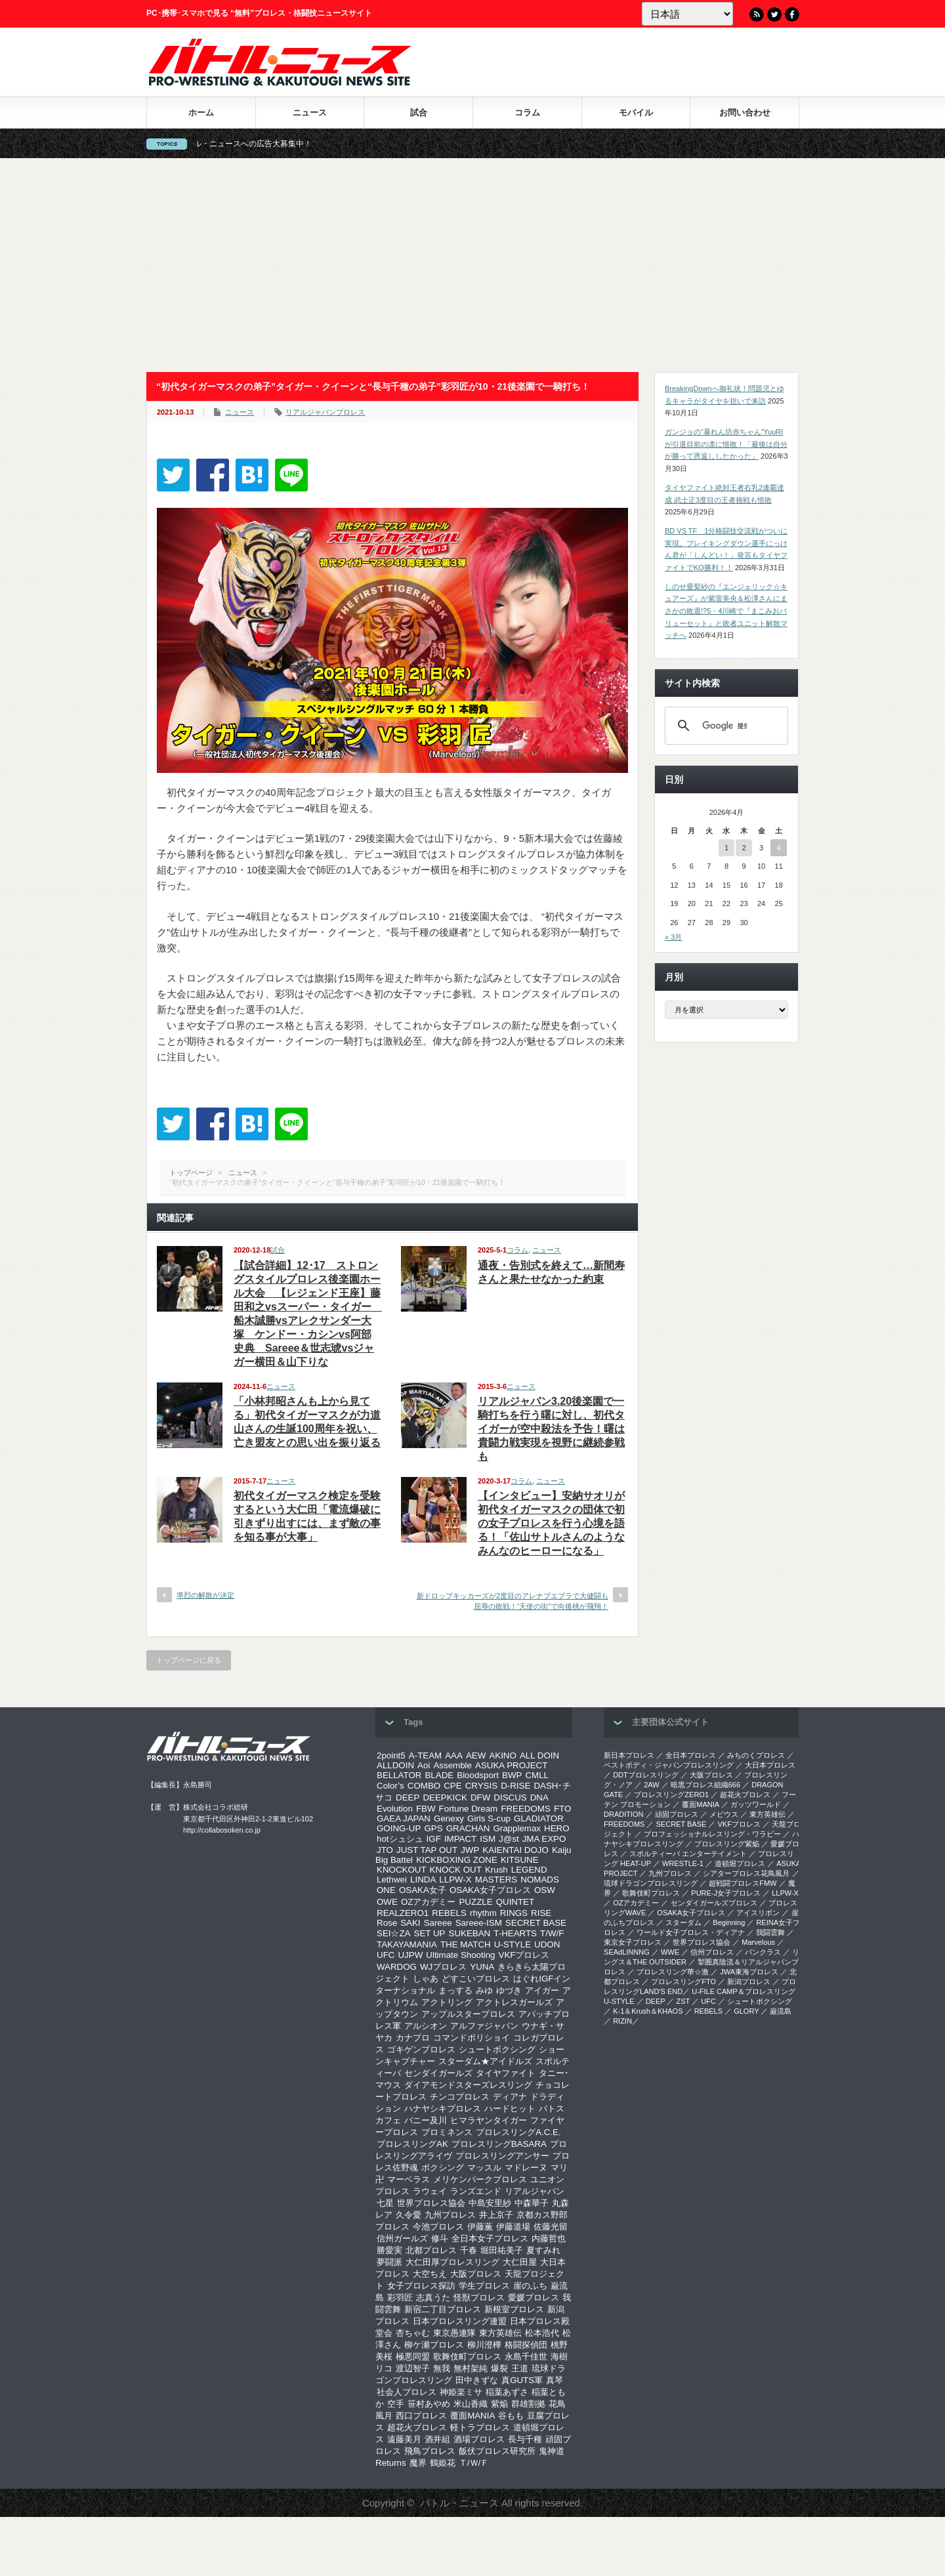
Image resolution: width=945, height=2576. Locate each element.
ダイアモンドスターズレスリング (468, 2085)
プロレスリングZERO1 (671, 1794)
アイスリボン (758, 1913)
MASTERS (496, 1879)
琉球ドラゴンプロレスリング (651, 1883)
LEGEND (529, 1870)
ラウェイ (430, 2191)
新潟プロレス (748, 1981)
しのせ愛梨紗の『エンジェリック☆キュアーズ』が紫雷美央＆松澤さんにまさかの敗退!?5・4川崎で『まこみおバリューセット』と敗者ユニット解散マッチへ (726, 611)
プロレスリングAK (412, 2144)
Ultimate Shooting (460, 1955)
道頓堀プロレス (740, 1863)
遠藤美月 (404, 2439)
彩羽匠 (400, 2297)
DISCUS (510, 1797)
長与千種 (525, 2439)
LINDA (423, 1879)
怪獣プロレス (479, 2297)
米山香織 (470, 2404)
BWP (512, 1775)
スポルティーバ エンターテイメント (688, 1854)
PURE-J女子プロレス (726, 1893)
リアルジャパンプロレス (325, 412)
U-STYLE (512, 1944)
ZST (683, 2001)
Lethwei (392, 1879)
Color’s (390, 1786)
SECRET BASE (535, 1923)
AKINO (502, 1755)
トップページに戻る (188, 1660)
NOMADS (539, 1879)
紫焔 (499, 2404)
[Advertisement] (472, 265)
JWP (470, 1850)
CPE (452, 1786)
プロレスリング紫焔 (726, 1844)
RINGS (514, 1913)
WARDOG (397, 1967)
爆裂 (499, 2368)
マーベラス (408, 2179)
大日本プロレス (770, 1765)
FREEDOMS (526, 1809)
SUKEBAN (470, 1933)
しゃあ (425, 1979)
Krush (496, 1870)
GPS (433, 1828)
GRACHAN (468, 1828)
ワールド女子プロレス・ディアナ (691, 1932)
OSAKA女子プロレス (490, 1890)
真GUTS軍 (522, 2380)
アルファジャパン (484, 2026)
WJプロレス (443, 1967)
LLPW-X (455, 1879)
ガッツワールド (755, 1804)
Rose (387, 1923)
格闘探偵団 (526, 2345)
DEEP (407, 1797)
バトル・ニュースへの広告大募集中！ (293, 143)
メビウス (723, 1814)
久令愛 (408, 2215)
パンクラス (763, 1952)
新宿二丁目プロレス (442, 2309)
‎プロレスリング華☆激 (673, 1972)
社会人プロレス (406, 2392)
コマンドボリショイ (471, 2038)
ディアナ (510, 2097)
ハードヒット (510, 2108)
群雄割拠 (528, 2404)
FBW (426, 1809)
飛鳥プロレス (429, 2451)
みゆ (484, 1990)
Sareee (438, 1923)
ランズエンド (475, 2191)
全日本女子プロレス (490, 2238)
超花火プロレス (417, 2427)
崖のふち (530, 2286)
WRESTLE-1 (683, 1863)
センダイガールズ (438, 2073)
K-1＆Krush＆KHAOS (647, 2011)
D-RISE (515, 1786)
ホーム (201, 112)
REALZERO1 (403, 1913)
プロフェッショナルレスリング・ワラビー (712, 1834)
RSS (757, 14)
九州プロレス (450, 2215)
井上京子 (496, 2215)
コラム (527, 112)
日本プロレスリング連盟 (460, 2321)
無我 (441, 2368)
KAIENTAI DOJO (515, 1850)
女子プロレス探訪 (421, 2286)
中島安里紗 (490, 2203)
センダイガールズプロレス (714, 1903)
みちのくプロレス (756, 1755)
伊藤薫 (480, 2227)
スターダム (683, 1922)
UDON (547, 1944)
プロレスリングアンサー (502, 2156)
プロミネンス (446, 2132)
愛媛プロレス (533, 2297)
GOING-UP (399, 1828)
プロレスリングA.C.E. (518, 2132)
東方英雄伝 (500, 2333)
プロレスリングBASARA (499, 2144)
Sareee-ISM (478, 1923)
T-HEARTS (515, 1933)
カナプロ (413, 2038)
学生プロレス (484, 2286)
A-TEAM (425, 1755)
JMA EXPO (544, 1839)
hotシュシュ (400, 1839)
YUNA (482, 1967)
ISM (487, 1839)
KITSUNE (520, 1860)
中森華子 (531, 2203)
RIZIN (622, 2021)
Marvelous (758, 1942)
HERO (557, 1828)
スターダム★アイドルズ (485, 2061)
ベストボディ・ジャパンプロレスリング (669, 1765)
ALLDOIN (395, 1765)
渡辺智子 (413, 2368)
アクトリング (446, 2002)
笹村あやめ (429, 2404)
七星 (385, 2203)
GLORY (746, 2011)
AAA (454, 1755)
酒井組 (437, 2439)
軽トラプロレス (480, 2427)
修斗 (439, 2238)
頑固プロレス (676, 1814)
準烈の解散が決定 (205, 1595)
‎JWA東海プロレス (749, 1972)
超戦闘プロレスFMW (742, 1883)
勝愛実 (389, 2250)
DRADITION (624, 1814)
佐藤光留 (551, 2227)
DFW (480, 1797)
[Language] (687, 14)
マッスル (484, 2167)
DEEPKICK (445, 1797)
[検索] (724, 726)
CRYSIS (481, 1786)
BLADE (439, 1775)
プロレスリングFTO (683, 1981)
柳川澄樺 (484, 2345)
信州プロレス (712, 1952)
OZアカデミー (428, 1902)
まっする (455, 1990)
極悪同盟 (413, 2356)
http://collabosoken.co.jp (222, 1830)
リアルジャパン (534, 2191)
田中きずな (476, 2380)
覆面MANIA (472, 2415)
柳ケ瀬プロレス (434, 2345)
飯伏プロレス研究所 (497, 2451)
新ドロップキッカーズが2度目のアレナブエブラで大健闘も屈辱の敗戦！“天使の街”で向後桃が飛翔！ (512, 1601)
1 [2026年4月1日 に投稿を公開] (726, 848)
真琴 (554, 2380)
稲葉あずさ (507, 2392)
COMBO (424, 1786)
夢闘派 (389, 2262)
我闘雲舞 (770, 1932)
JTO (385, 1850)
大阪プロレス (475, 2274)
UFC (385, 1955)
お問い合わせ (744, 112)
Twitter (774, 14)
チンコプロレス (460, 2097)
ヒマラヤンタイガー (488, 2120)
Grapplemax (517, 1828)
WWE (670, 1952)
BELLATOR (399, 1775)
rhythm (483, 1913)
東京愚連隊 (454, 2333)
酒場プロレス (479, 2439)
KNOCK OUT (456, 1870)
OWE (387, 1902)
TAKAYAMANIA (407, 1944)
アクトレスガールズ (514, 2002)
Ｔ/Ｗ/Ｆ (474, 2463)
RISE (541, 1913)
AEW (476, 1755)
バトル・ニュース (459, 2502)
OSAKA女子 (422, 1890)
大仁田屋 (520, 2262)
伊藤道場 (513, 2227)
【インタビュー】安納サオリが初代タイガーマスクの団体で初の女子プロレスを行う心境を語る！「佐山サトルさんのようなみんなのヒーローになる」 (551, 1523)
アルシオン (425, 2026)
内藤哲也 (549, 2238)
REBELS (449, 1913)
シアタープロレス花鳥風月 (746, 1873)
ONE (386, 1890)
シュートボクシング (497, 2049)
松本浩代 (542, 2333)
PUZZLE (475, 1902)
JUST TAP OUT (426, 1850)
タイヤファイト (506, 2073)
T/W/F (552, 1933)
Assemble (452, 1765)
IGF (434, 1839)
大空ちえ (430, 2274)
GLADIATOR (539, 1818)
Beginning (729, 1922)
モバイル (636, 112)
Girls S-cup (489, 1818)
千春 (468, 2250)
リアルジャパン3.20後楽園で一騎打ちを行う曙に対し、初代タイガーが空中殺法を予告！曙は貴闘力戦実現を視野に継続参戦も (551, 1429)
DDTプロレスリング (646, 1775)
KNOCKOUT (402, 1870)
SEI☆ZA (394, 1933)
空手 (395, 2404)
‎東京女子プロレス (633, 1942)
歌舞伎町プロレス (467, 2356)
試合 (418, 112)
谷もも (511, 2415)
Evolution (395, 1809)
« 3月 (673, 937)
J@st (509, 1839)
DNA (539, 1797)
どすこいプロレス (476, 1979)
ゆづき (509, 1990)
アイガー (542, 1990)
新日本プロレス (629, 1755)
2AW (651, 1785)
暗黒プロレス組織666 (705, 1785)
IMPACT (460, 1839)
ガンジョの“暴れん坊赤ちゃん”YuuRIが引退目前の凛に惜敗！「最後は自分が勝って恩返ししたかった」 (726, 444)
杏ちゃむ (413, 2333)
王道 (519, 2368)
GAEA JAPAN (403, 1818)
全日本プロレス (690, 1755)
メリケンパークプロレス (480, 2179)
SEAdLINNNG (627, 1952)
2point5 (391, 1755)
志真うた (433, 2297)
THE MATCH (465, 1944)
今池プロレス (438, 2227)
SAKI (410, 1923)
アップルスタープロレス (468, 2014)
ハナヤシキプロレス (442, 2108)
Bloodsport (478, 1775)
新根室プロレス (514, 2309)
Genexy (449, 1818)
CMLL (537, 1775)
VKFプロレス (524, 1955)
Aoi (423, 1765)
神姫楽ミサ (461, 2392)
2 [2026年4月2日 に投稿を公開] (744, 848)
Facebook (792, 14)
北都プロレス (431, 2250)
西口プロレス (421, 2415)
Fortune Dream (468, 1809)
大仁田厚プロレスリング (452, 2262)
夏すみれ (543, 2250)
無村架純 (470, 2368)
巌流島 (780, 2011)
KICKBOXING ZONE (456, 1860)
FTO (562, 1809)
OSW (544, 1890)
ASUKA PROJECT (511, 1765)
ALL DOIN (539, 1755)
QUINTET (515, 1902)
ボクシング (442, 2167)
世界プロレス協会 (431, 2203)
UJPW (410, 1955)
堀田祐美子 (501, 2250)
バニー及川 (425, 2120)
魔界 (418, 2463)
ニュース (310, 112)
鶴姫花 (442, 2463)
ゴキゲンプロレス (421, 2049)
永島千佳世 (526, 2356)
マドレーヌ (526, 2167)
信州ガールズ (402, 2238)
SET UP (430, 1933)
